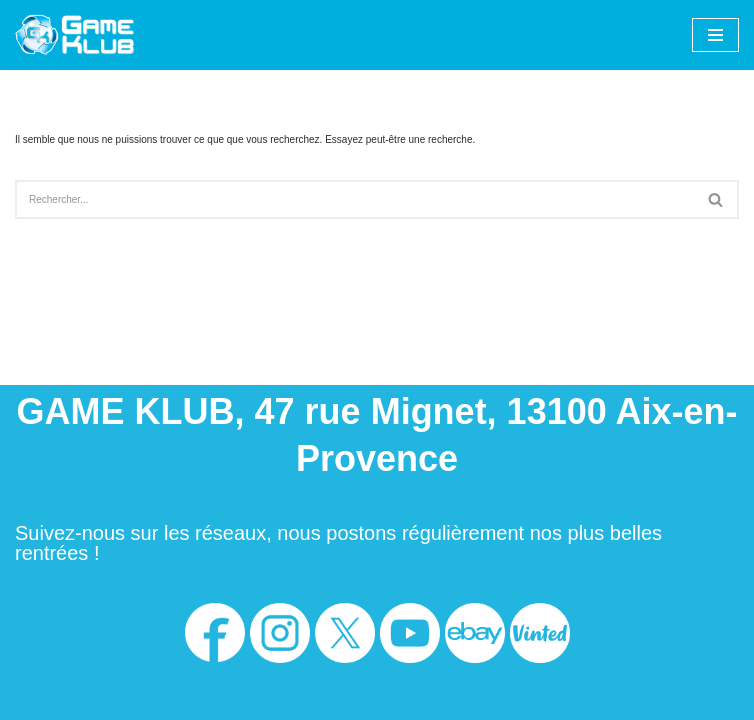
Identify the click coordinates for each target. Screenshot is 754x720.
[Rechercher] (354, 199)
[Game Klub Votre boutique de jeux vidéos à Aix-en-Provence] (75, 35)
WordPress (422, 701)
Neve (318, 701)
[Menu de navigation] (715, 35)
